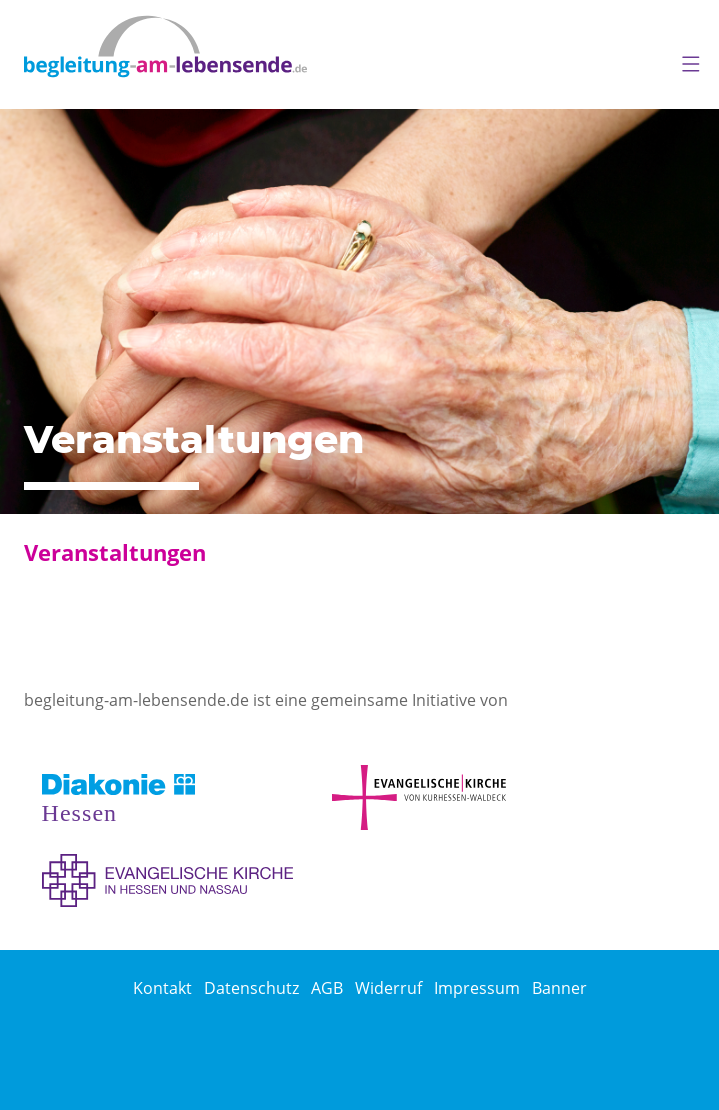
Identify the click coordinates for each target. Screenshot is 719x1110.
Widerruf (388, 988)
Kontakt (162, 988)
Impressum (477, 988)
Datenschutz (251, 988)
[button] (683, 60)
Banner (559, 988)
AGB (327, 988)
